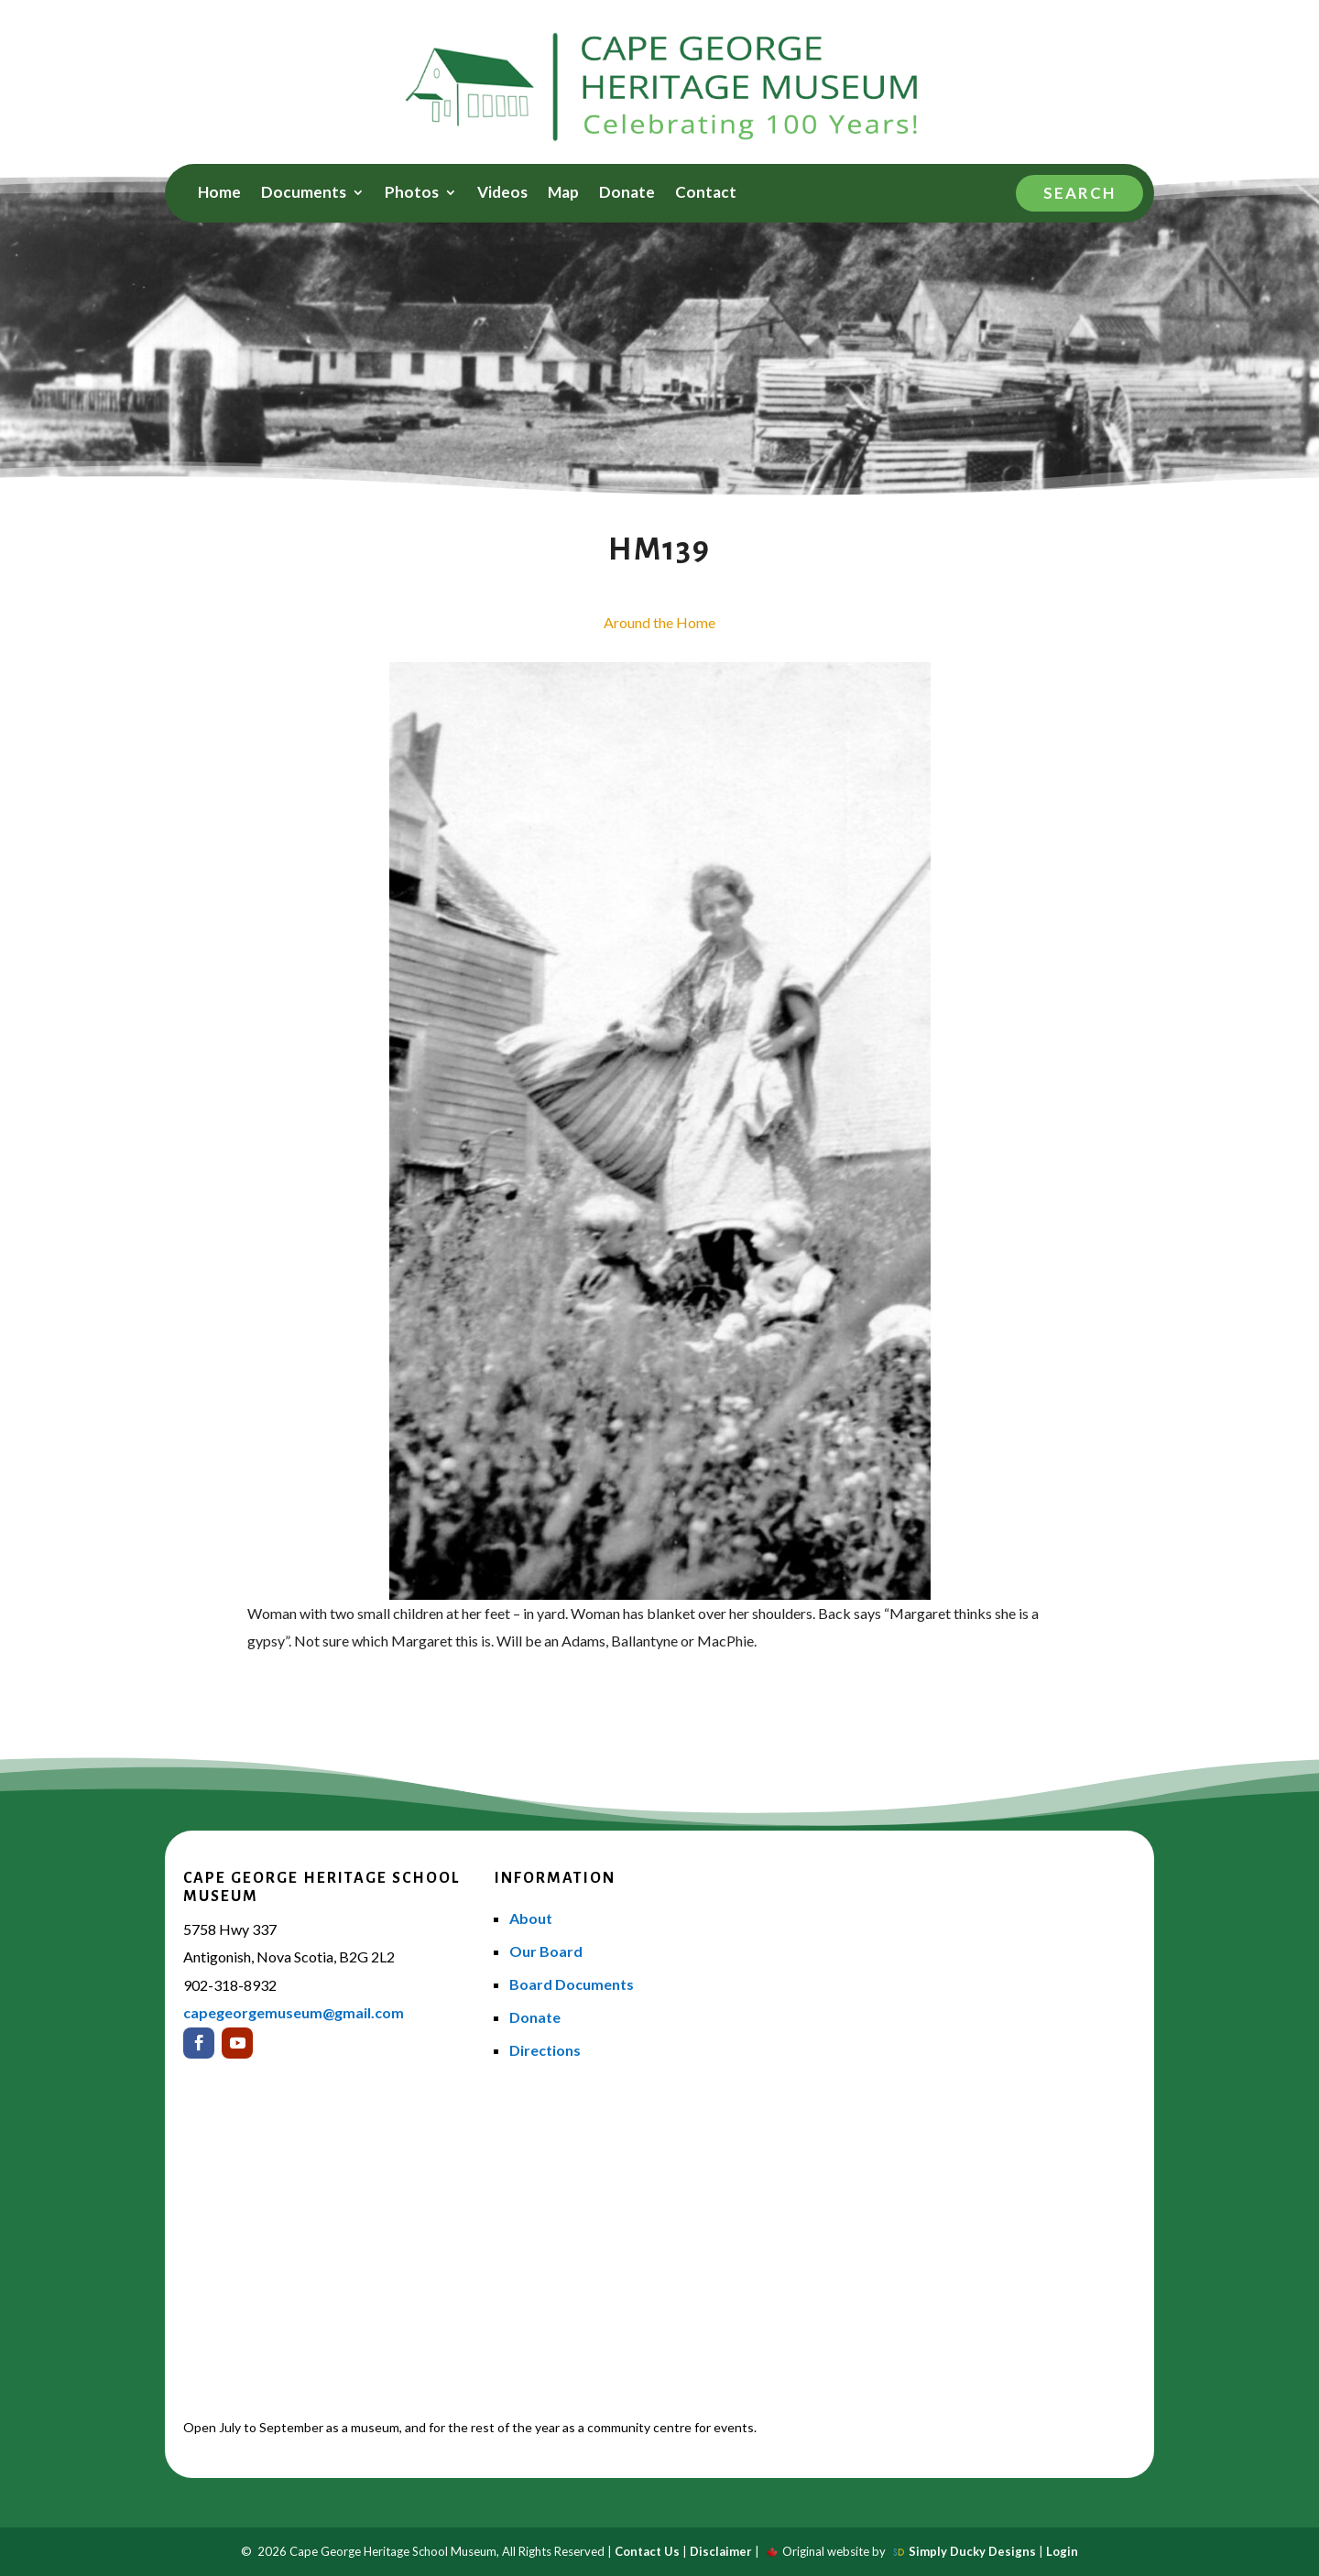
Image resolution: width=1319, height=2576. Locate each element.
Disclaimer (721, 2551)
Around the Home (659, 622)
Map (563, 193)
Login (1062, 2551)
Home (219, 193)
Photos (412, 193)
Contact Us (647, 2551)
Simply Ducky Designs (972, 2551)
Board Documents (571, 1984)
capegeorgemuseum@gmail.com (293, 2012)
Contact (705, 193)
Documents (303, 193)
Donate (627, 193)
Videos (502, 193)
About (530, 1918)
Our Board (546, 1951)
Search (1079, 192)
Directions (545, 2050)
